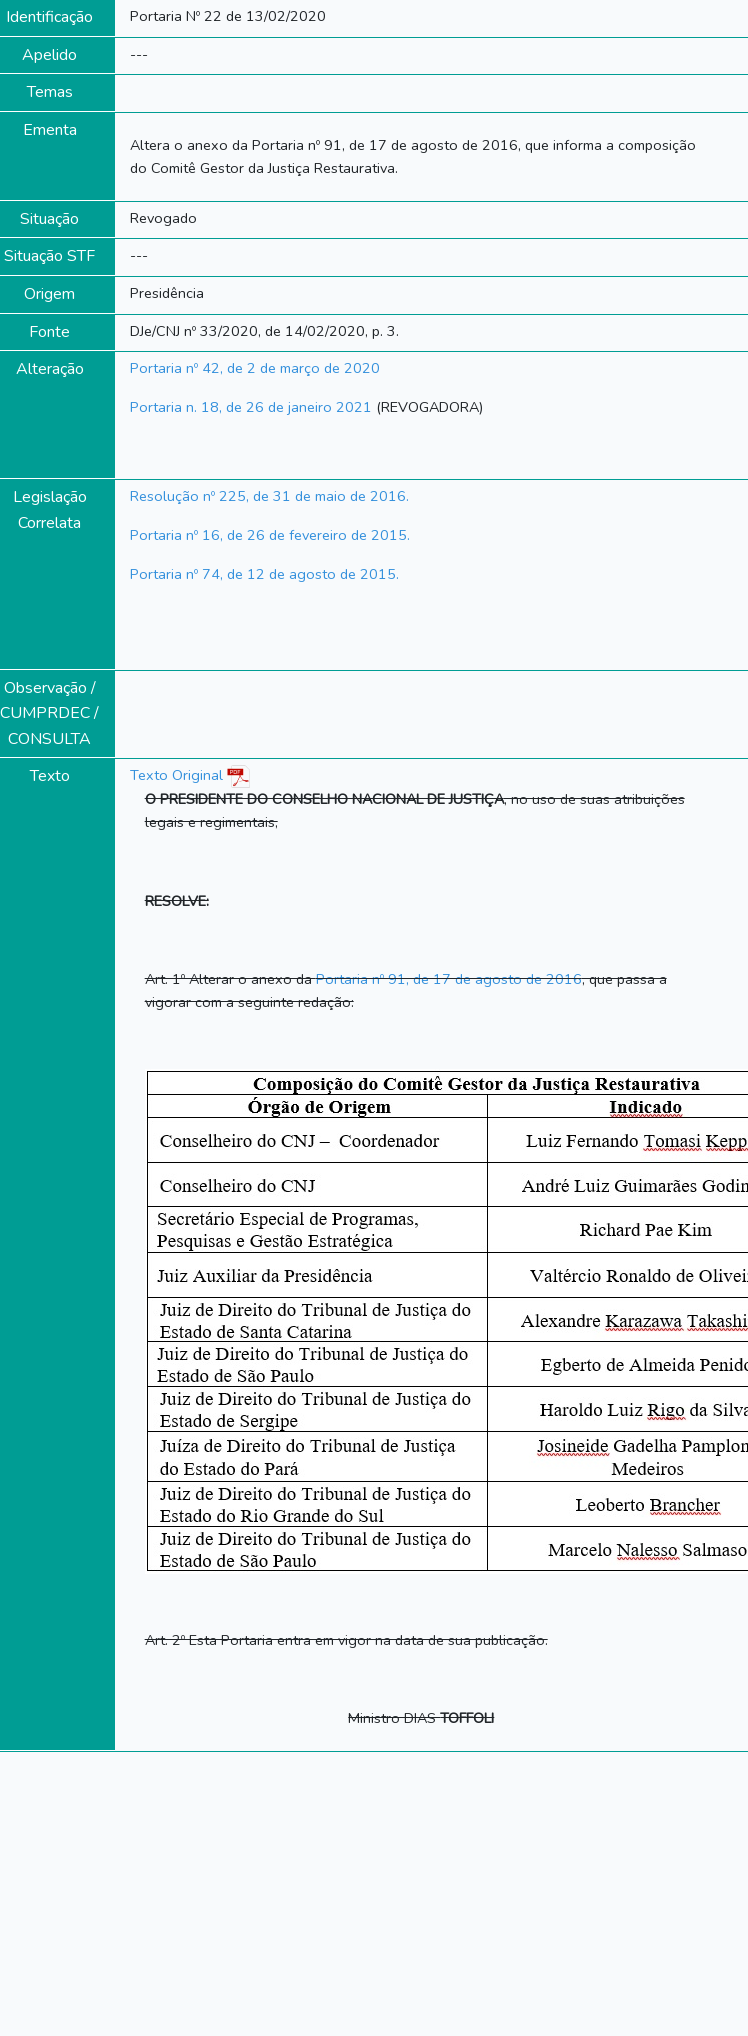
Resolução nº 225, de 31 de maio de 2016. (269, 496)
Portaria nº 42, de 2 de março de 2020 (255, 368)
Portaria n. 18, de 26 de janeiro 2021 (251, 407)
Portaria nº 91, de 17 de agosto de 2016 (449, 979)
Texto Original (176, 775)
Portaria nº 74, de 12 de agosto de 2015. (264, 574)
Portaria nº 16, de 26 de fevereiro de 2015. (270, 535)
